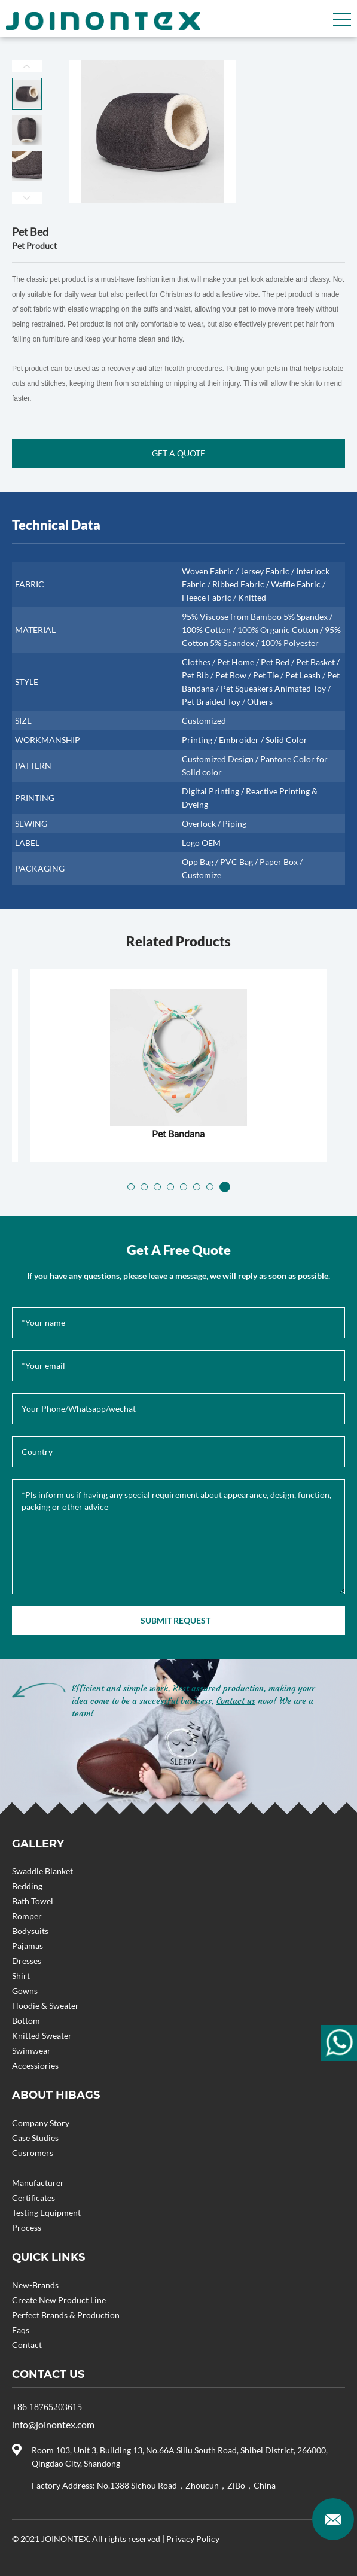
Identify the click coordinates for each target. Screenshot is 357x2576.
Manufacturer (38, 2183)
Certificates (33, 2198)
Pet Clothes (178, 1133)
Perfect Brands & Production (66, 2315)
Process (26, 2227)
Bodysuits (30, 1931)
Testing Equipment (46, 2212)
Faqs (20, 2330)
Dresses (26, 1961)
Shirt (21, 1976)
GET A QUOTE (178, 453)
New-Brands (35, 2285)
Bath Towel (32, 1901)
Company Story (40, 2123)
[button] (132, 1187)
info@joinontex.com (53, 2424)
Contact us (235, 1700)
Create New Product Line (59, 2300)
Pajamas (27, 1946)
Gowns (25, 1991)
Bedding (27, 1886)
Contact (27, 2345)
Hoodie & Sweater (45, 2005)
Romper (27, 1916)
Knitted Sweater (42, 2035)
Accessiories (35, 2065)
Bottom (26, 2020)
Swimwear (31, 2050)
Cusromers (32, 2153)
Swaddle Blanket (42, 1871)
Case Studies (35, 2138)
